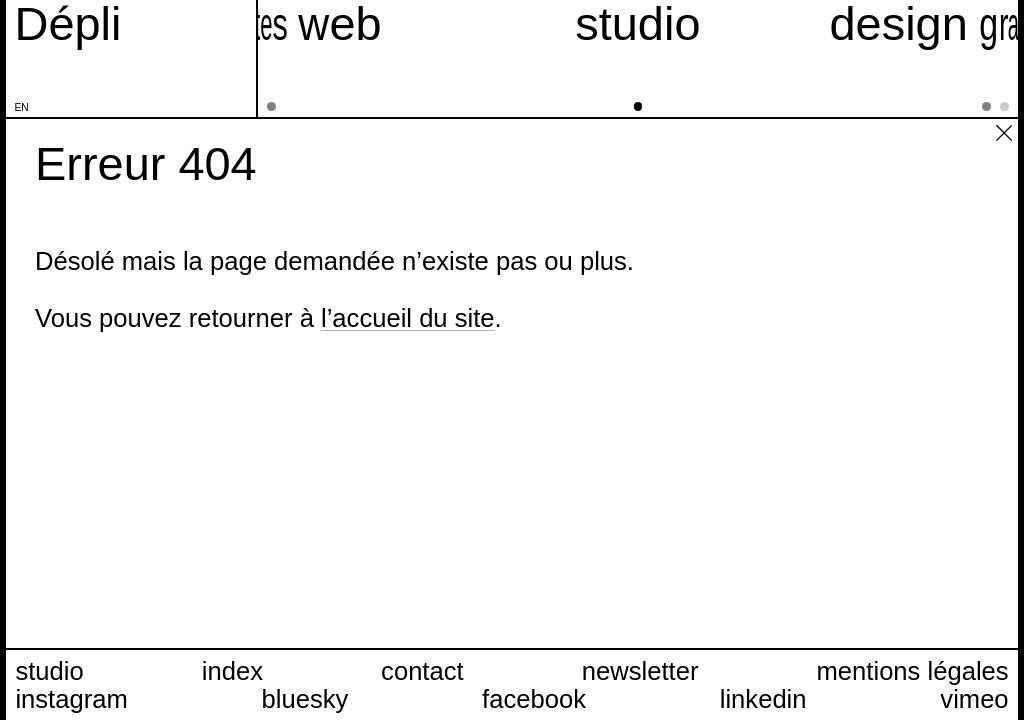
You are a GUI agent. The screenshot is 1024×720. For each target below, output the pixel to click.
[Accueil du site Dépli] (68, 24)
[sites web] (284, 58)
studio (49, 671)
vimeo (974, 699)
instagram (71, 699)
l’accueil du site (408, 318)
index (232, 671)
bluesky (305, 699)
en (22, 107)
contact (422, 671)
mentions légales (913, 671)
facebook (534, 699)
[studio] (638, 58)
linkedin (763, 699)
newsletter (640, 671)
